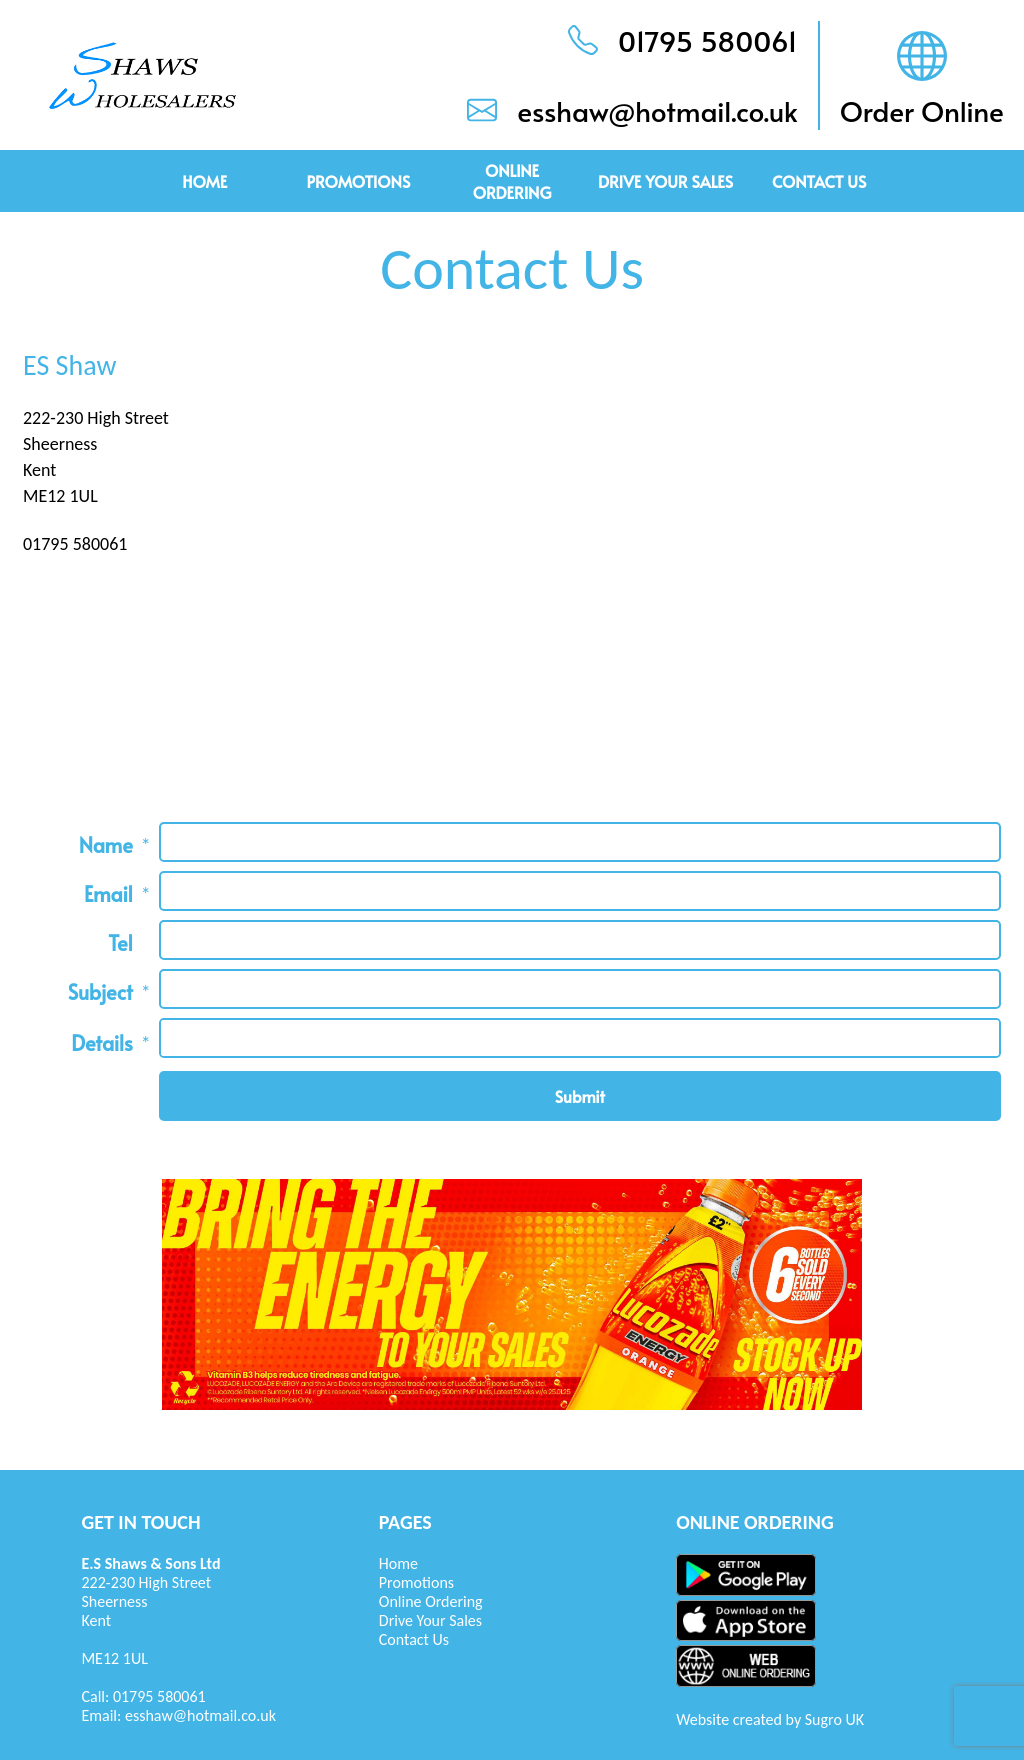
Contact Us (819, 181)
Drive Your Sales (665, 181)
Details (102, 1043)
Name (106, 845)
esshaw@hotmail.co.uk (200, 1715)
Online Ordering (512, 181)
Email (108, 894)
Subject (100, 992)
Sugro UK (834, 1719)
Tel (120, 943)
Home (204, 181)
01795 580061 (159, 1696)
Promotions (358, 181)
